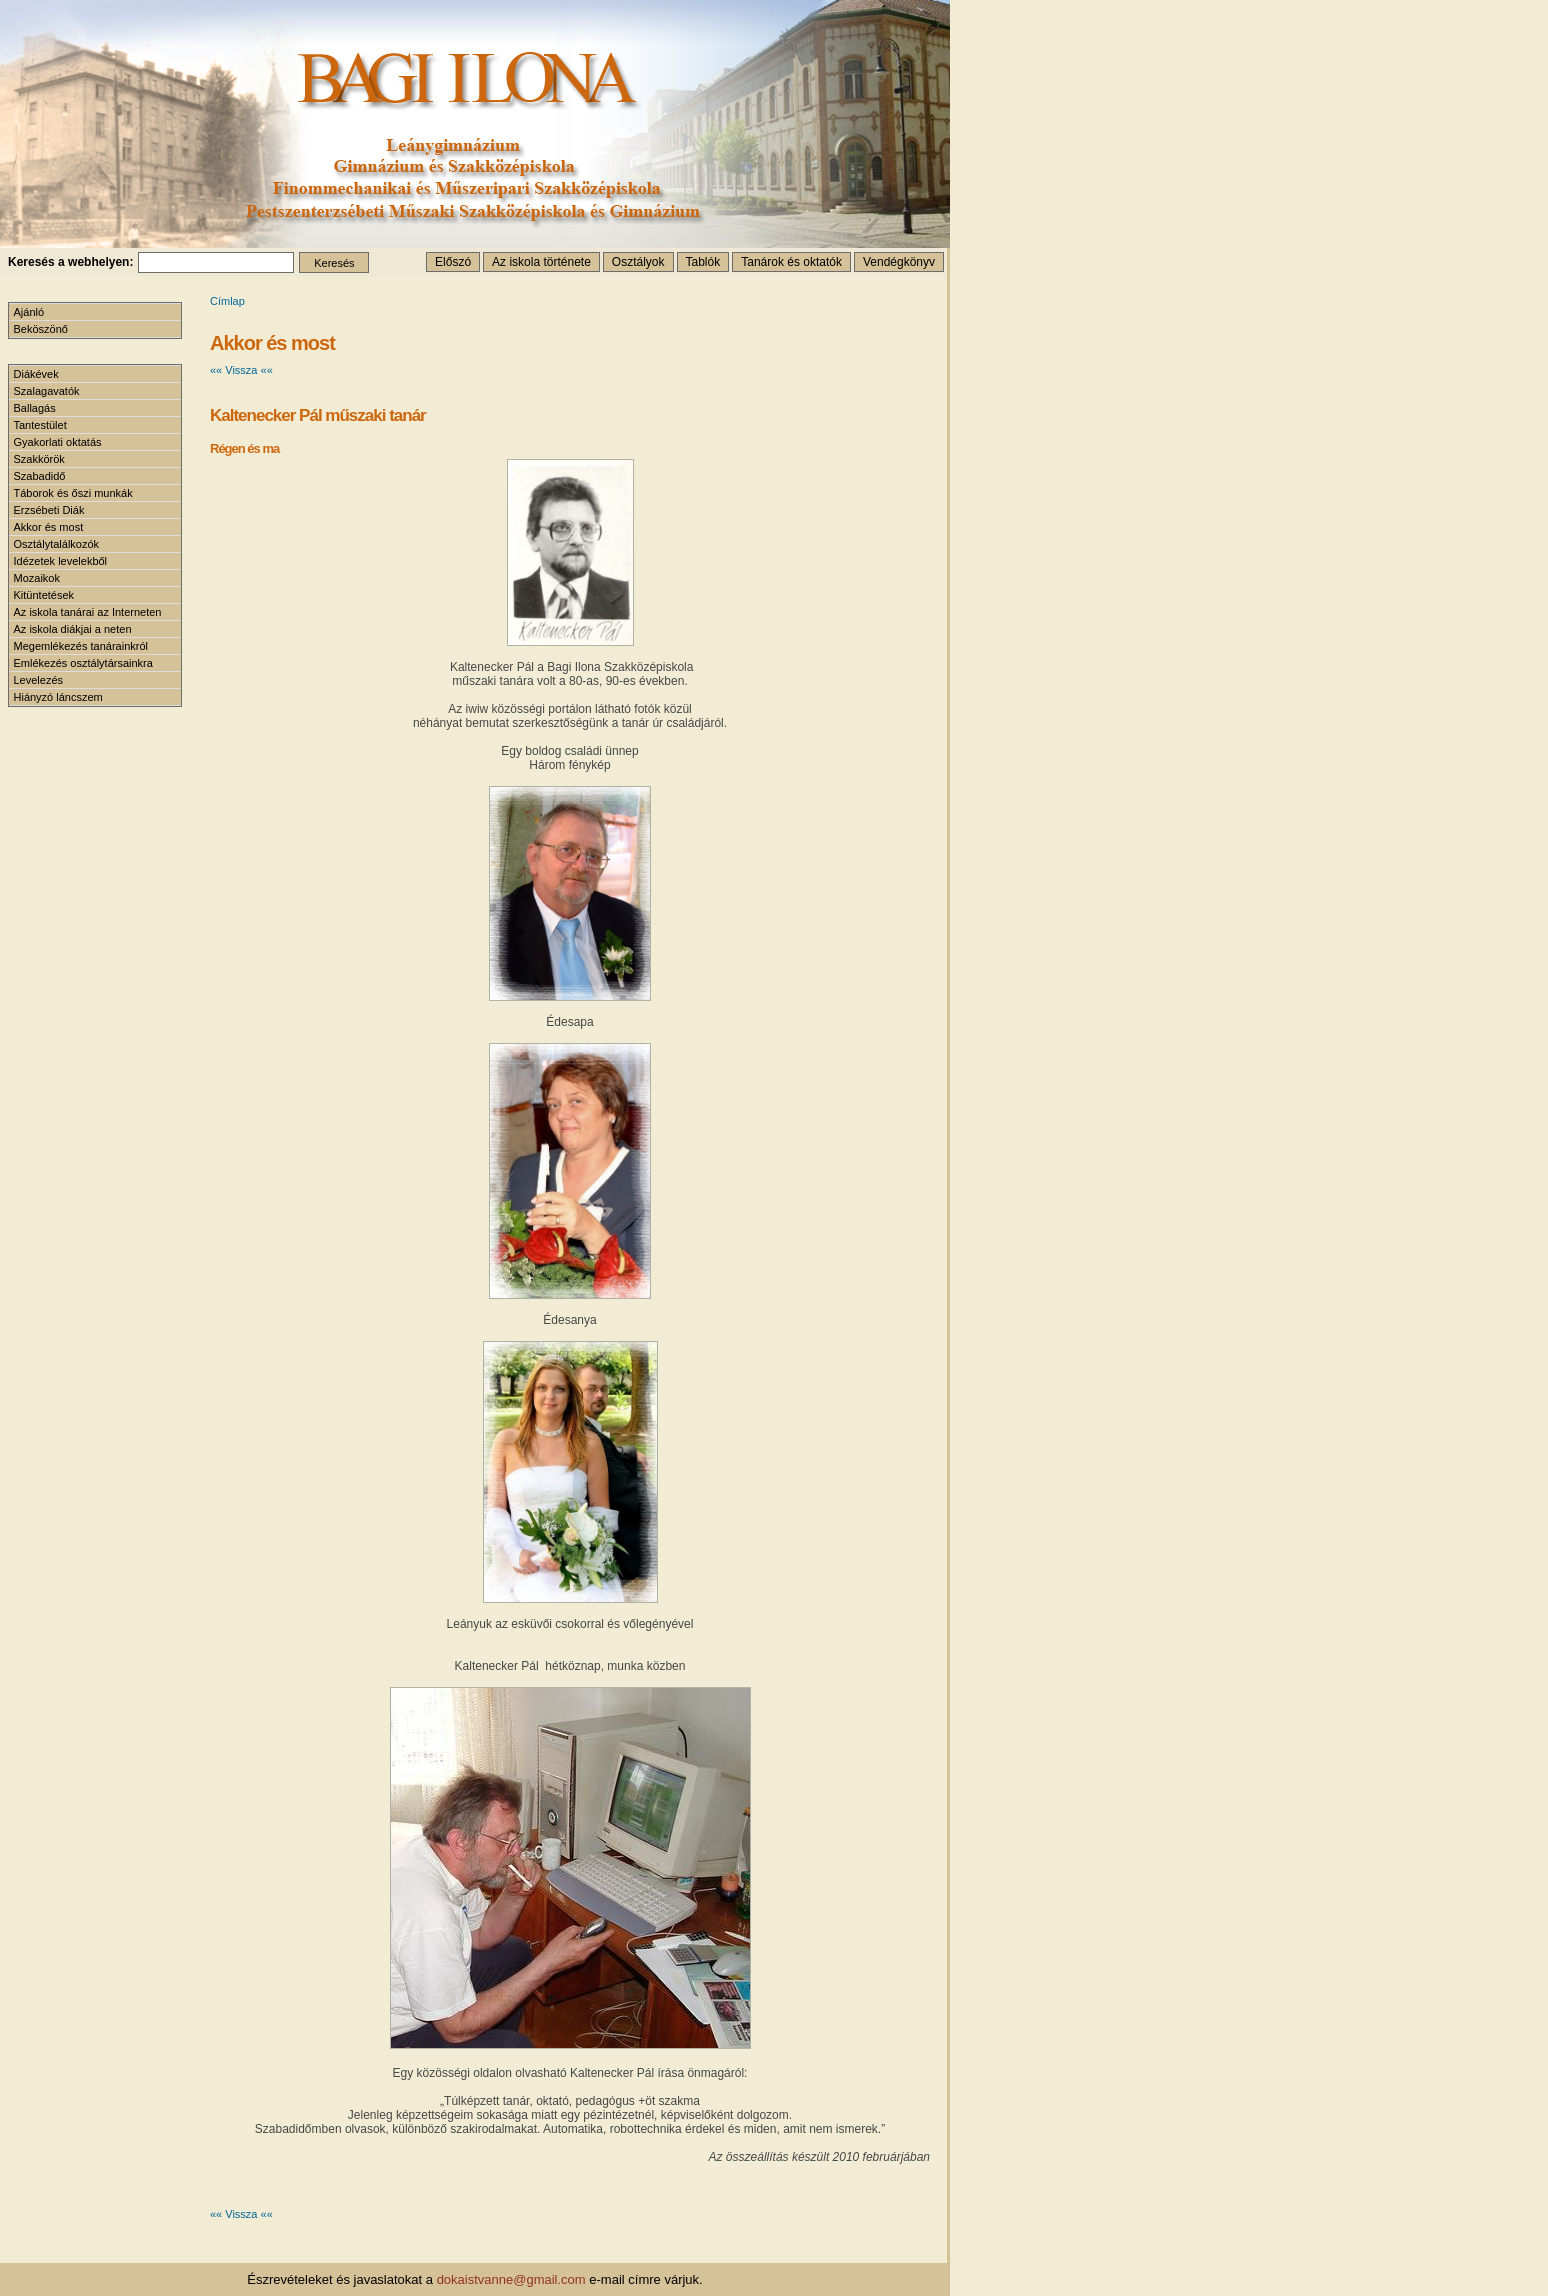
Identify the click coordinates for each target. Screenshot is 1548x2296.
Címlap (227, 301)
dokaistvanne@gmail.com (511, 2279)
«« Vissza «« (241, 370)
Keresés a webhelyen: (70, 262)
